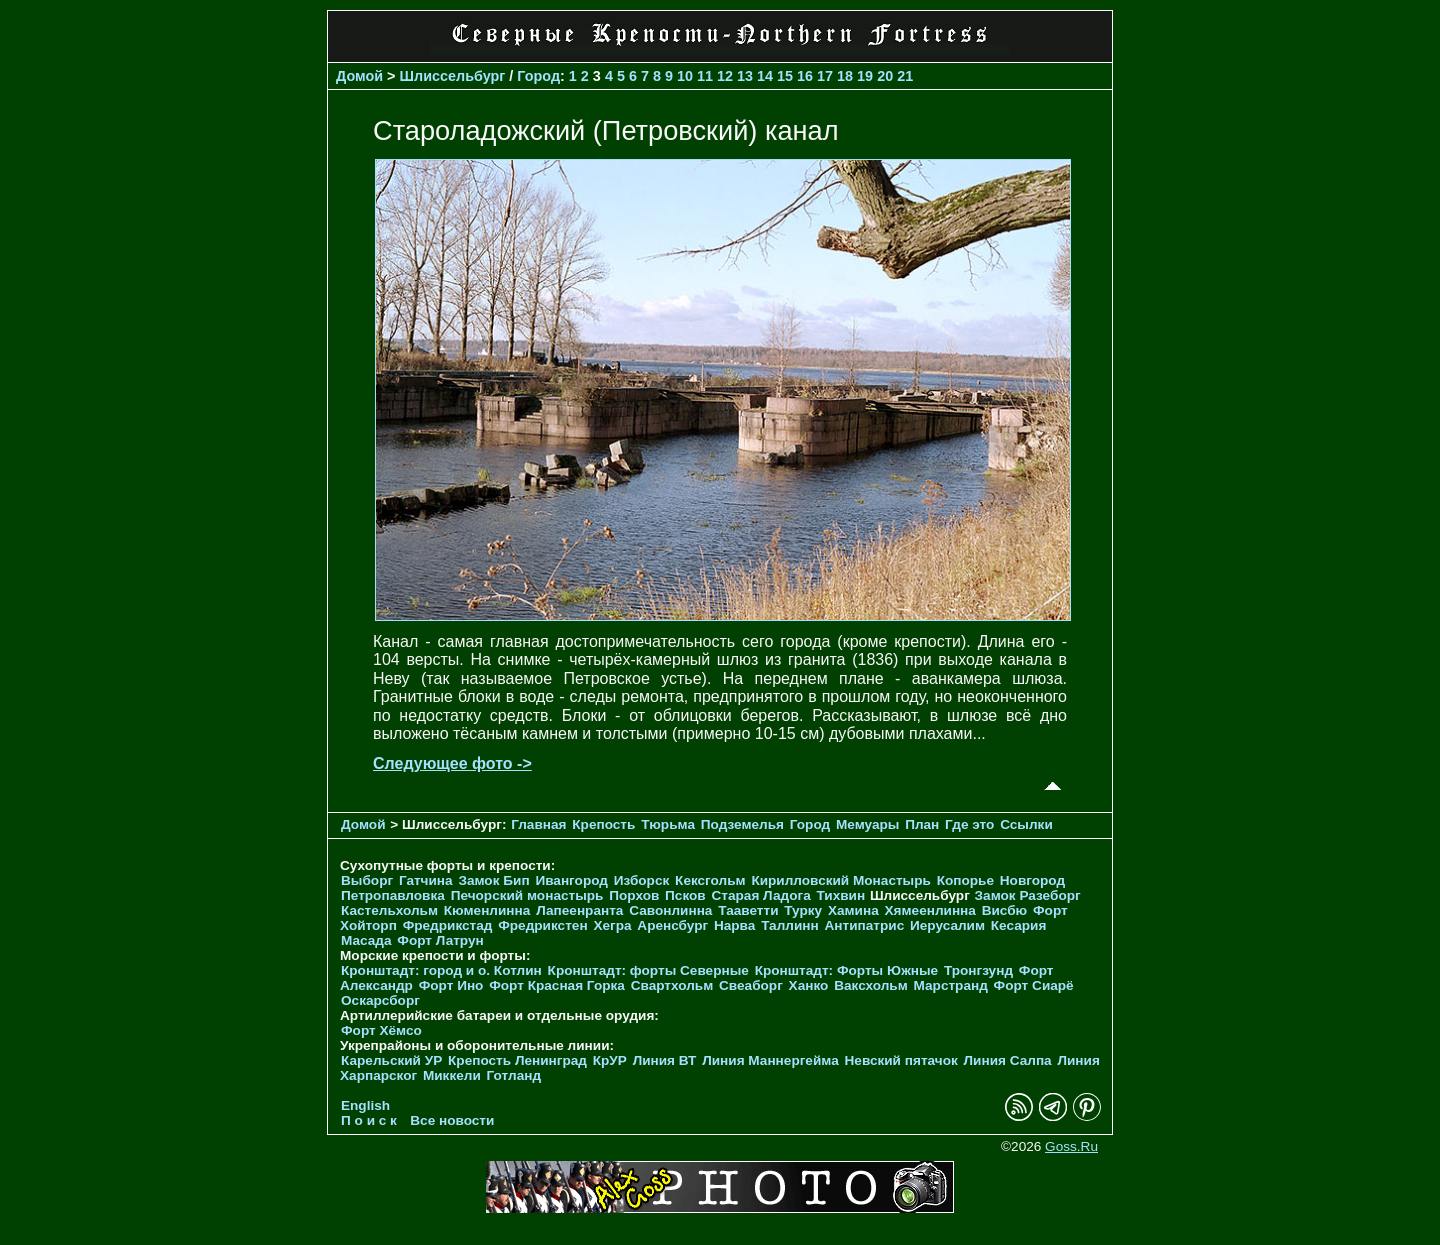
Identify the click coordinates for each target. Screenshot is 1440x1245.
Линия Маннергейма (770, 1060)
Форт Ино (451, 985)
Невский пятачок (901, 1060)
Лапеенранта (579, 910)
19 (865, 76)
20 (885, 76)
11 (705, 76)
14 (765, 76)
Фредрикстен (542, 925)
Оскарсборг (380, 1000)
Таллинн (790, 925)
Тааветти (748, 910)
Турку (803, 910)
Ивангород (571, 880)
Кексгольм (710, 880)
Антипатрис (865, 925)
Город (538, 76)
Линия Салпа (1008, 1060)
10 (685, 76)
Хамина (853, 910)
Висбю (1005, 910)
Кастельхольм (389, 910)
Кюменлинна (487, 910)
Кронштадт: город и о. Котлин (441, 970)
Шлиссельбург (453, 76)
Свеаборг (751, 985)
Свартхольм (672, 985)
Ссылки (1026, 824)
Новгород (1032, 880)
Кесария (1019, 925)
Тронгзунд (978, 970)
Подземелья (742, 824)
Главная (538, 824)
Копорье (965, 880)
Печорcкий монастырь (527, 895)
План (922, 824)
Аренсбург (672, 925)
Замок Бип (493, 880)
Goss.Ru (1071, 1146)
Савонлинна (670, 910)
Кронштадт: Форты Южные (847, 970)
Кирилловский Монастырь (840, 880)
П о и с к (369, 1120)
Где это (969, 824)
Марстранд (951, 985)
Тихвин (840, 895)
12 (725, 76)
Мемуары (867, 824)
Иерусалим (947, 925)
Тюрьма (668, 824)
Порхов (634, 895)
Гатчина (426, 880)
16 (805, 76)
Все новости (452, 1120)
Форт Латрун (440, 940)
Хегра (612, 925)
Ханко (809, 985)
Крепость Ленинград (517, 1060)
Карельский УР (391, 1060)
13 (745, 76)
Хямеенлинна (930, 910)
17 (825, 76)
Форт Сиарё (1034, 985)
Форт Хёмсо (381, 1030)
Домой (359, 76)
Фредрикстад (448, 925)
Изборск (642, 880)
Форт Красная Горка (557, 985)
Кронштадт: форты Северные (648, 970)
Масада (366, 940)
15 (785, 76)
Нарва (734, 925)
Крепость (603, 824)
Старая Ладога (761, 895)
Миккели (452, 1075)
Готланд (514, 1075)
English (365, 1105)
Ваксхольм (871, 985)
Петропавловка (393, 895)
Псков (685, 895)
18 (845, 76)
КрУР (610, 1060)
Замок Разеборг (1028, 895)
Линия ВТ (665, 1060)
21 (905, 76)
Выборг (367, 880)
